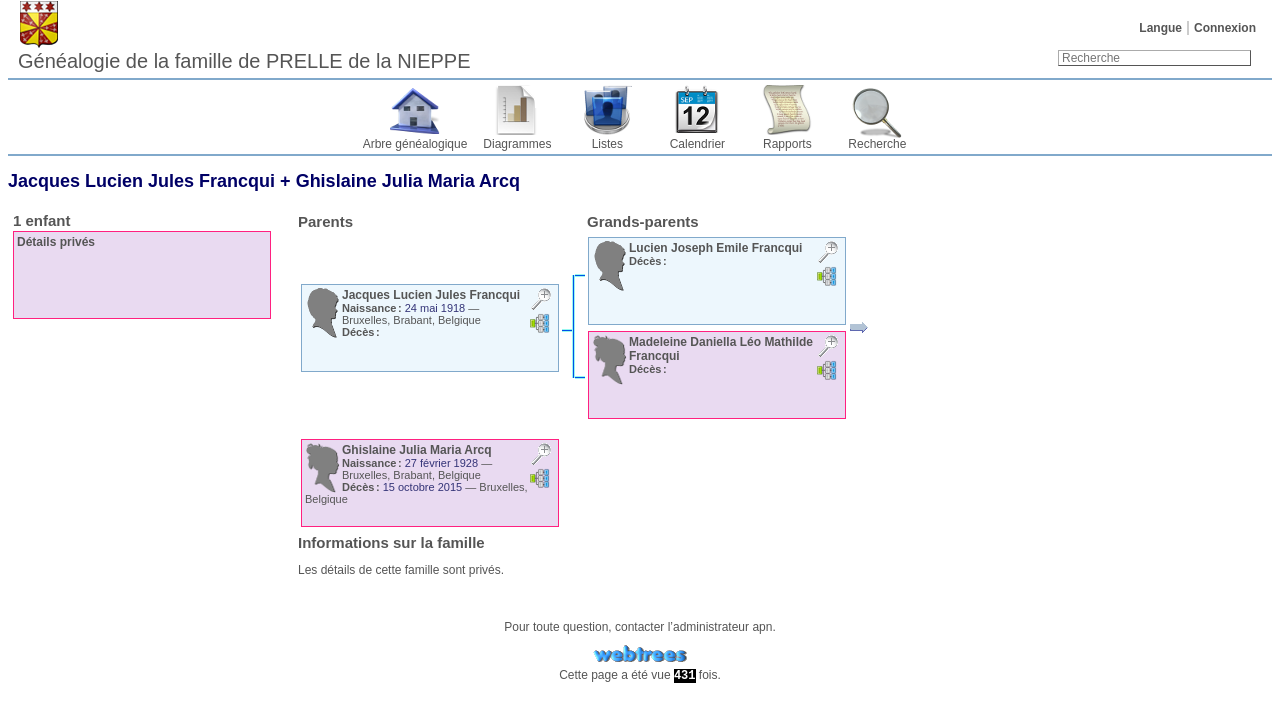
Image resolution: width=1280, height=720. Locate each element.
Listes (607, 144)
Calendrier (697, 144)
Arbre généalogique (415, 144)
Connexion (1225, 28)
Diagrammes (517, 144)
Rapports (787, 144)
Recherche (877, 144)
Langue (1160, 28)
